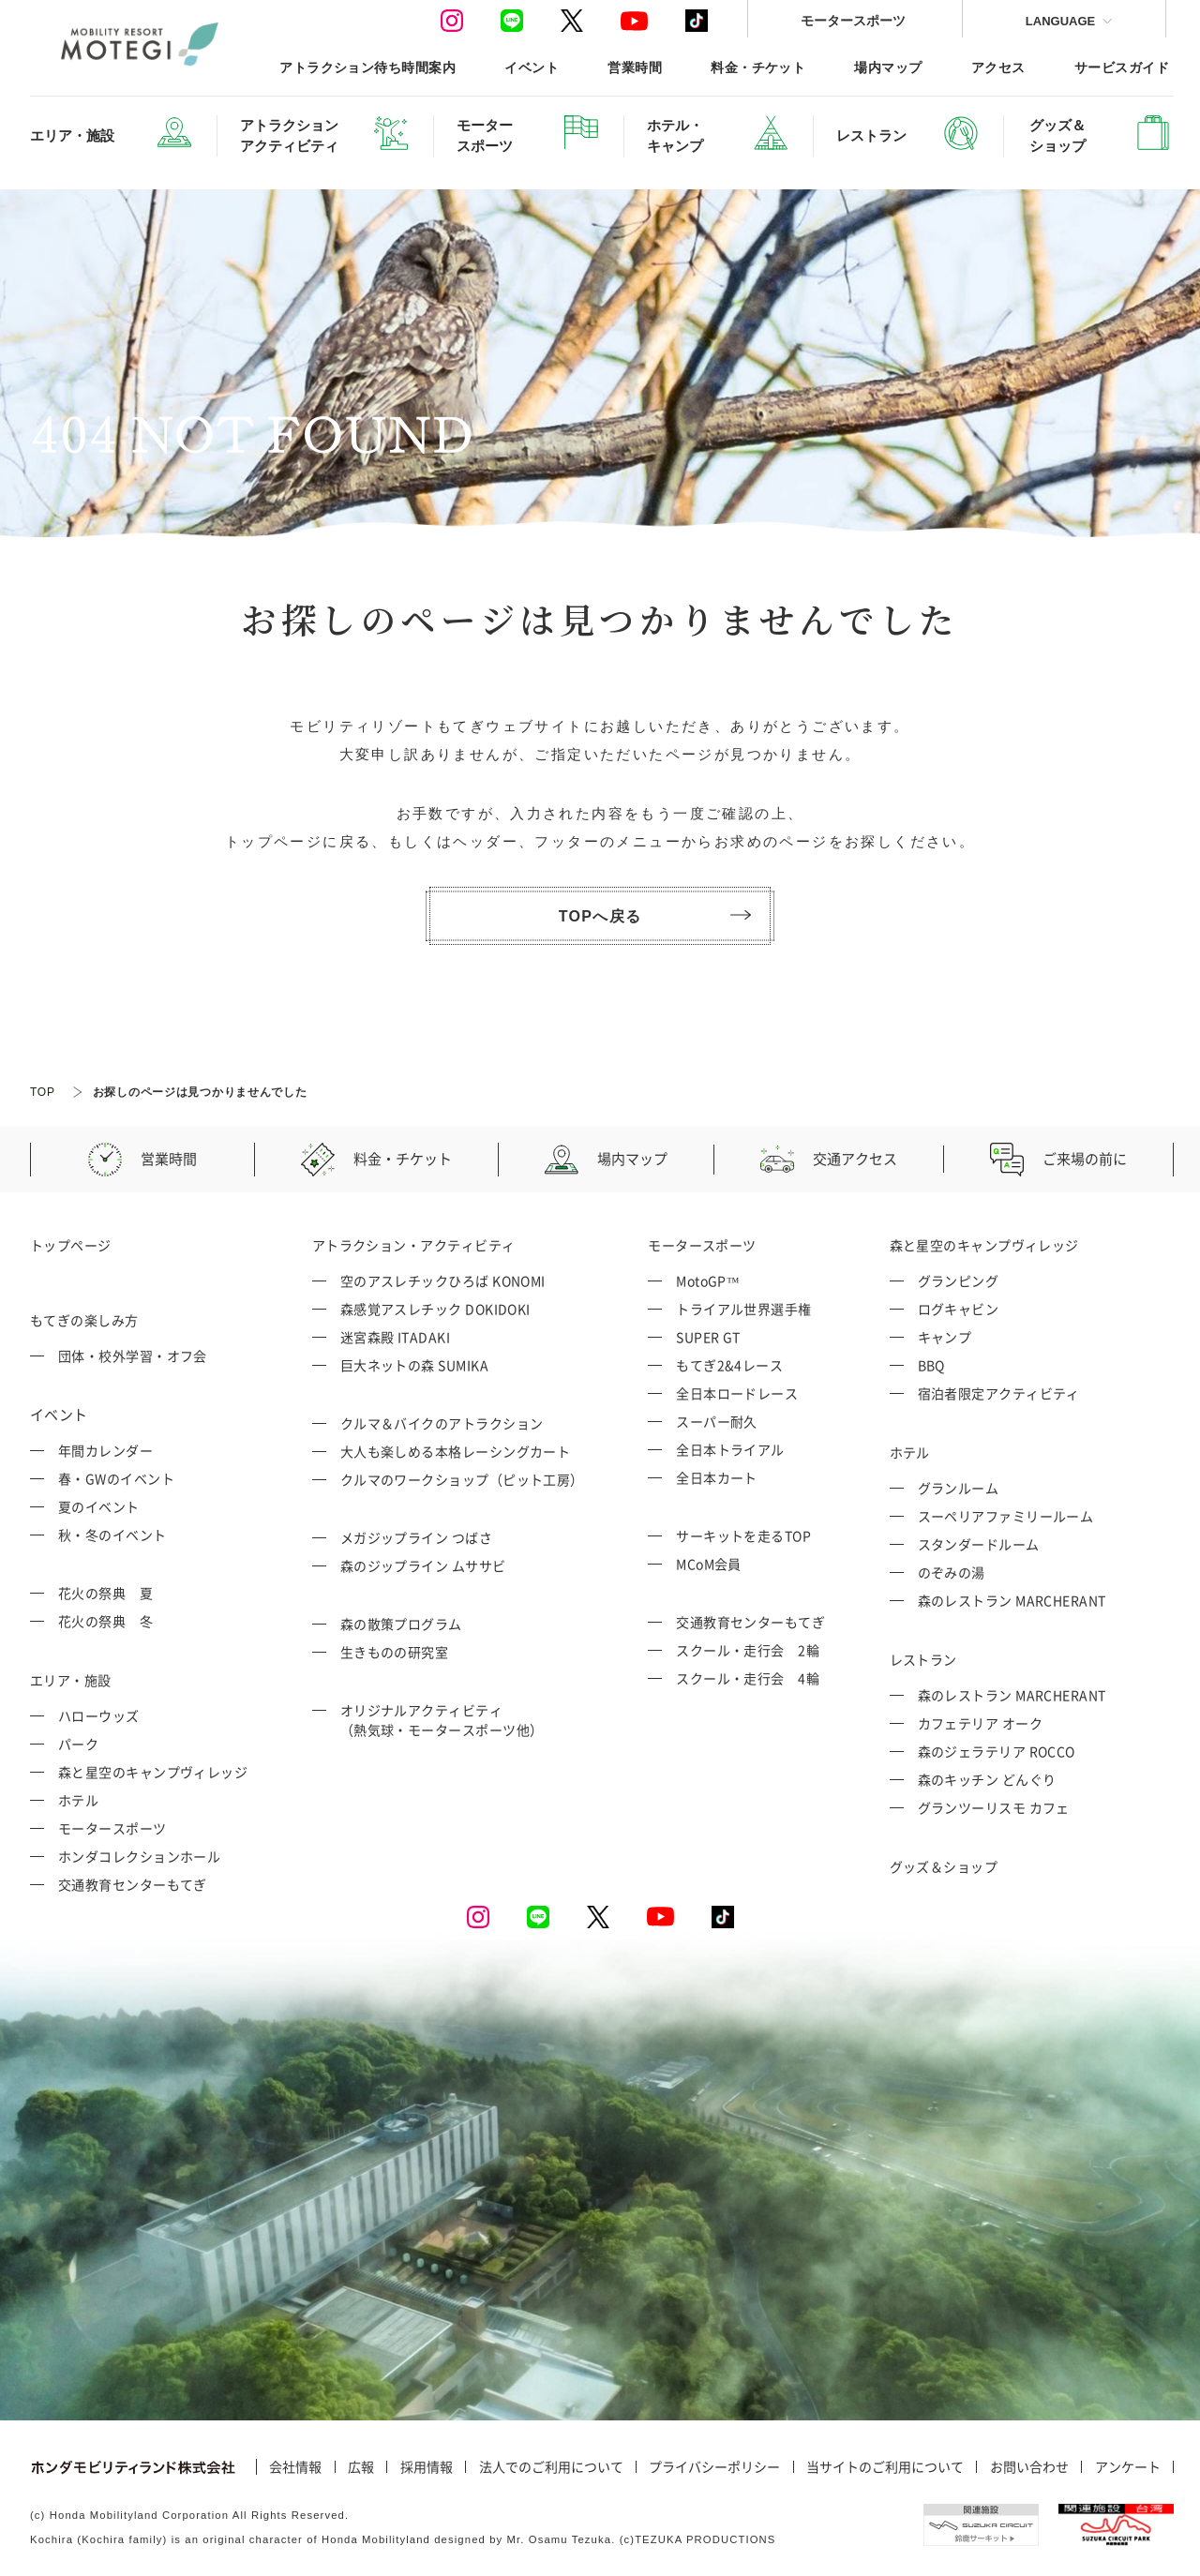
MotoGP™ (708, 1280)
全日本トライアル (730, 1449)
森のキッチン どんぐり (987, 1779)
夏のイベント (99, 1506)
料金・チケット (758, 67)
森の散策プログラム (401, 1623)
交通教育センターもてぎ (132, 1884)
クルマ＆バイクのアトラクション (442, 1423)
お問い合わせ (1029, 2467)
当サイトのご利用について (885, 2467)
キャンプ (945, 1336)
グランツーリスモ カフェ (994, 1807)
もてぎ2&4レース (729, 1364)
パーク (78, 1743)
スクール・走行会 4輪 (747, 1678)
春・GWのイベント (116, 1478)
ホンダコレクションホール (139, 1856)
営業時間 (635, 67)
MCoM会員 (709, 1563)
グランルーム (958, 1487)
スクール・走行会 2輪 (747, 1649)
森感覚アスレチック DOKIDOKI (435, 1308)
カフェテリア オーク (980, 1723)
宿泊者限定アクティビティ (999, 1393)
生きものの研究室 (394, 1651)
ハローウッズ (99, 1715)
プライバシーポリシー (714, 2467)
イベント (531, 67)
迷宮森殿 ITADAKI (395, 1336)
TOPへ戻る (655, 916)
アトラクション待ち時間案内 (367, 67)
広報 (361, 2467)
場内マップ (888, 67)
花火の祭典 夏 (105, 1592)
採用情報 (426, 2467)
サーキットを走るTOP (743, 1535)
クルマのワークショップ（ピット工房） (462, 1479)
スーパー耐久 (717, 1421)
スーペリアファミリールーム (1006, 1515)
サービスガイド (1121, 67)
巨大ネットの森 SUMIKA (414, 1364)
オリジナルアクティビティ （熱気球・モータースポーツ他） (442, 1719)
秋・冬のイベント (112, 1534)
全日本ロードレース (737, 1393)
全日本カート (717, 1477)
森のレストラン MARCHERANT (1012, 1600)
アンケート (1128, 2467)
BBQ (931, 1364)
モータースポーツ (853, 20)
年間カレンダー (105, 1450)
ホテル (78, 1799)
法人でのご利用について (551, 2467)
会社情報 (295, 2467)
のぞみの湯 (951, 1572)
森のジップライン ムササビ (423, 1565)
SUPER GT (708, 1336)
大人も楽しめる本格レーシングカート (455, 1451)
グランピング (958, 1280)
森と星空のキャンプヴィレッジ (153, 1771)
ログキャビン (958, 1308)
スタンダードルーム (979, 1544)
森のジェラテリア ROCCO (996, 1751)
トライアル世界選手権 (744, 1308)
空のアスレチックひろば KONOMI (443, 1280)
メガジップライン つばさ (416, 1537)
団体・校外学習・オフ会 (132, 1355)
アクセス (998, 67)
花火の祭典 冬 (105, 1620)
